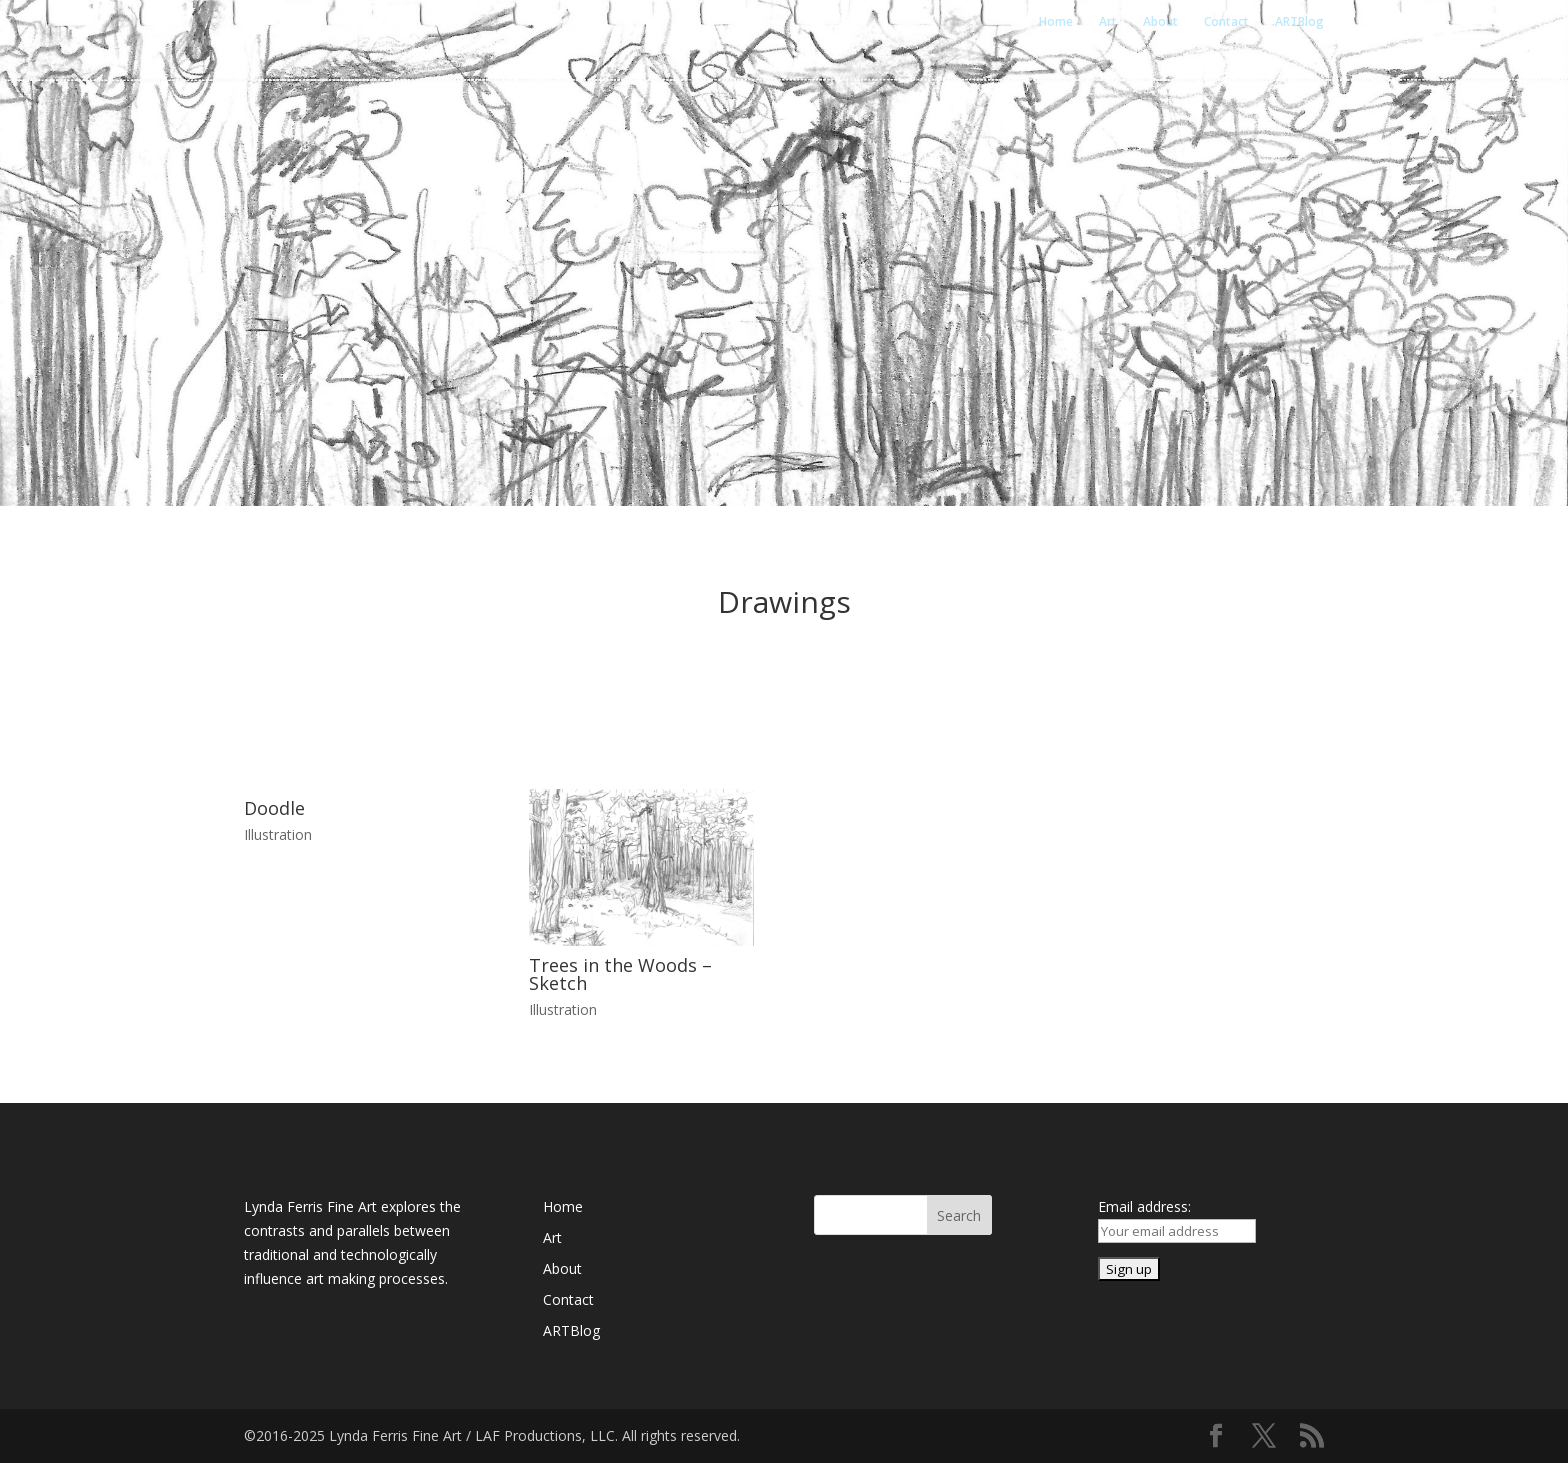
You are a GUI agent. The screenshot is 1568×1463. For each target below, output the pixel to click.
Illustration (278, 834)
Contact (1226, 22)
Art (1108, 22)
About (1160, 22)
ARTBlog (1299, 22)
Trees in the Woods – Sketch (620, 974)
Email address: (1144, 1206)
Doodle (274, 808)
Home (1056, 22)
